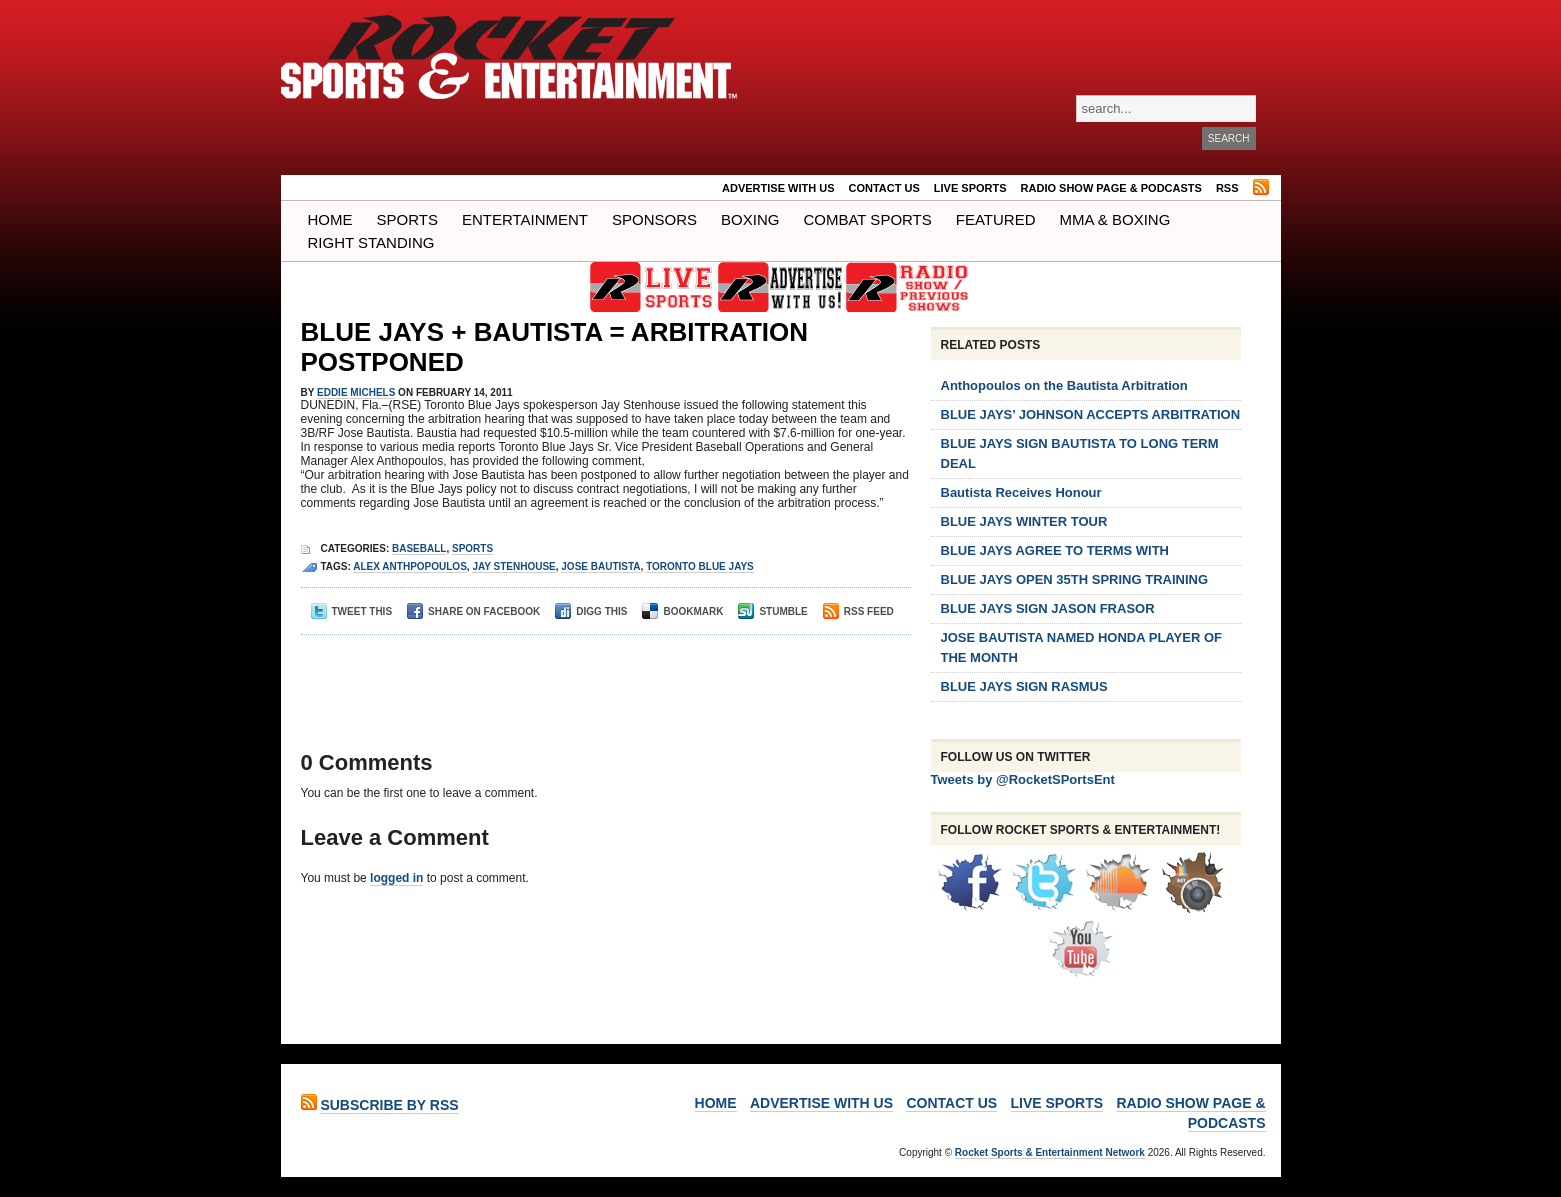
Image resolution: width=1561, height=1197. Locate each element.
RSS (1227, 188)
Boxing (750, 219)
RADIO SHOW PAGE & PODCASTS (1111, 188)
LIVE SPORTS (970, 188)
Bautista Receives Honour (1021, 492)
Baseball (419, 548)
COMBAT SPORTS (867, 219)
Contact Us (884, 188)
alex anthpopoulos (410, 566)
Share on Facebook (473, 611)
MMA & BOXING (1115, 219)
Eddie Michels (356, 392)
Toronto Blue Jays (700, 566)
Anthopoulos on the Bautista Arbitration (1064, 385)
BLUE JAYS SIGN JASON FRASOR (1048, 608)
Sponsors (654, 219)
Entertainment (525, 219)
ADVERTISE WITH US (778, 188)
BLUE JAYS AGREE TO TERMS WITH (1055, 550)
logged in (396, 878)
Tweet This (352, 611)
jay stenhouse (513, 566)
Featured (996, 219)
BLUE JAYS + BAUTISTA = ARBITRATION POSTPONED (555, 347)
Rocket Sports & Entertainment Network (1050, 1152)
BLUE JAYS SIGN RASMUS (1024, 686)
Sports (407, 219)
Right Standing (371, 242)
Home (330, 219)
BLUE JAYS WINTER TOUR (1024, 521)
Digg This (591, 611)
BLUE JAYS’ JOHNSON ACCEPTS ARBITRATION (1091, 414)
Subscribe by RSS (389, 1105)
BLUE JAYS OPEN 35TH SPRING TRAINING (1075, 579)
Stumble (772, 611)
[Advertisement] (600, 675)
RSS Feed (858, 611)
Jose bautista (600, 566)
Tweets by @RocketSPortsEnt (1023, 779)
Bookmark (682, 611)
